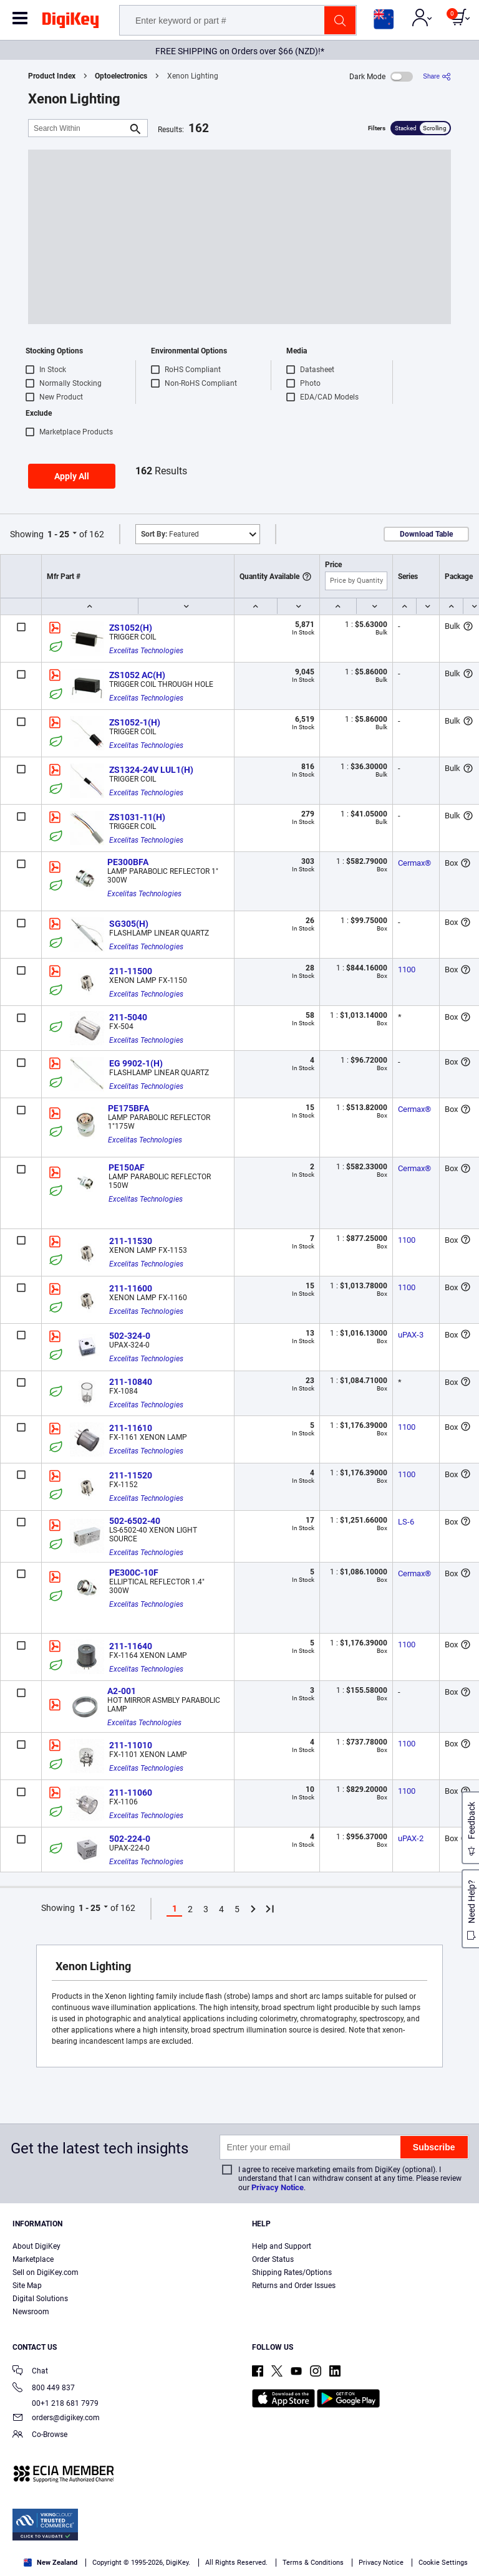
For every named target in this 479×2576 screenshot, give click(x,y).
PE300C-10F (133, 1573)
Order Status (273, 2259)
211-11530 (130, 1241)
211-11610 (130, 1428)
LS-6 (406, 1521)
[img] (70, 22)
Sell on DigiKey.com (45, 2272)
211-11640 (130, 1646)
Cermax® (414, 863)
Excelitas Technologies (146, 650)
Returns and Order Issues (294, 2285)
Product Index (51, 76)
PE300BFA (127, 862)
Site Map (27, 2285)
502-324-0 (129, 1336)
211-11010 (130, 1745)
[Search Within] (78, 128)
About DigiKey (36, 2246)
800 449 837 (43, 2389)
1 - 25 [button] (58, 534)
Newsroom (30, 2311)
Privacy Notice (277, 2187)
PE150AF (127, 1167)
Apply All (71, 476)
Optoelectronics (121, 76)
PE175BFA (128, 1108)
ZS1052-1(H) (134, 722)
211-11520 (130, 1475)
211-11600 (130, 1288)
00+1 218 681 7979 (55, 2403)
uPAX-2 (410, 1838)
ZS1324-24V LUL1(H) (151, 770)
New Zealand (50, 2563)
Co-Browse (39, 2435)
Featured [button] (170, 534)
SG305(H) (128, 924)
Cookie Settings (443, 2563)
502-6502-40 (134, 1521)
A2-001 (121, 1691)
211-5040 (128, 1017)
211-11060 (130, 1793)
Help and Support (281, 2246)
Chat (30, 2372)
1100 (406, 969)
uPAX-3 (410, 1334)
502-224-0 (129, 1839)
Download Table (426, 534)
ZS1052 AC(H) (137, 675)
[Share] (437, 76)
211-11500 (130, 971)
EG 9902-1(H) (136, 1063)
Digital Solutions (40, 2298)
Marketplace (33, 2259)
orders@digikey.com (56, 2419)
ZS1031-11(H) (137, 817)
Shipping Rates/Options (292, 2272)
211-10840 (130, 1382)
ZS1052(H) (130, 628)
